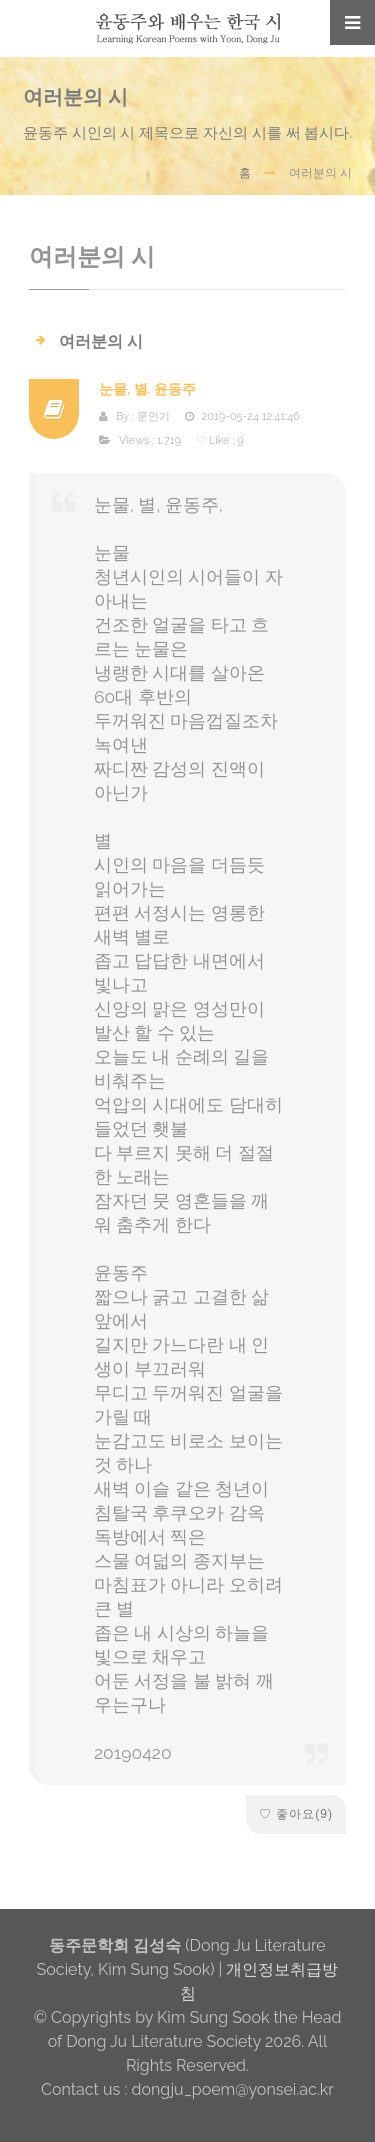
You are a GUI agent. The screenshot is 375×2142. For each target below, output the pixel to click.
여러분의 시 (101, 341)
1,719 (169, 440)
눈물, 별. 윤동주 (147, 389)
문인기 (153, 416)
